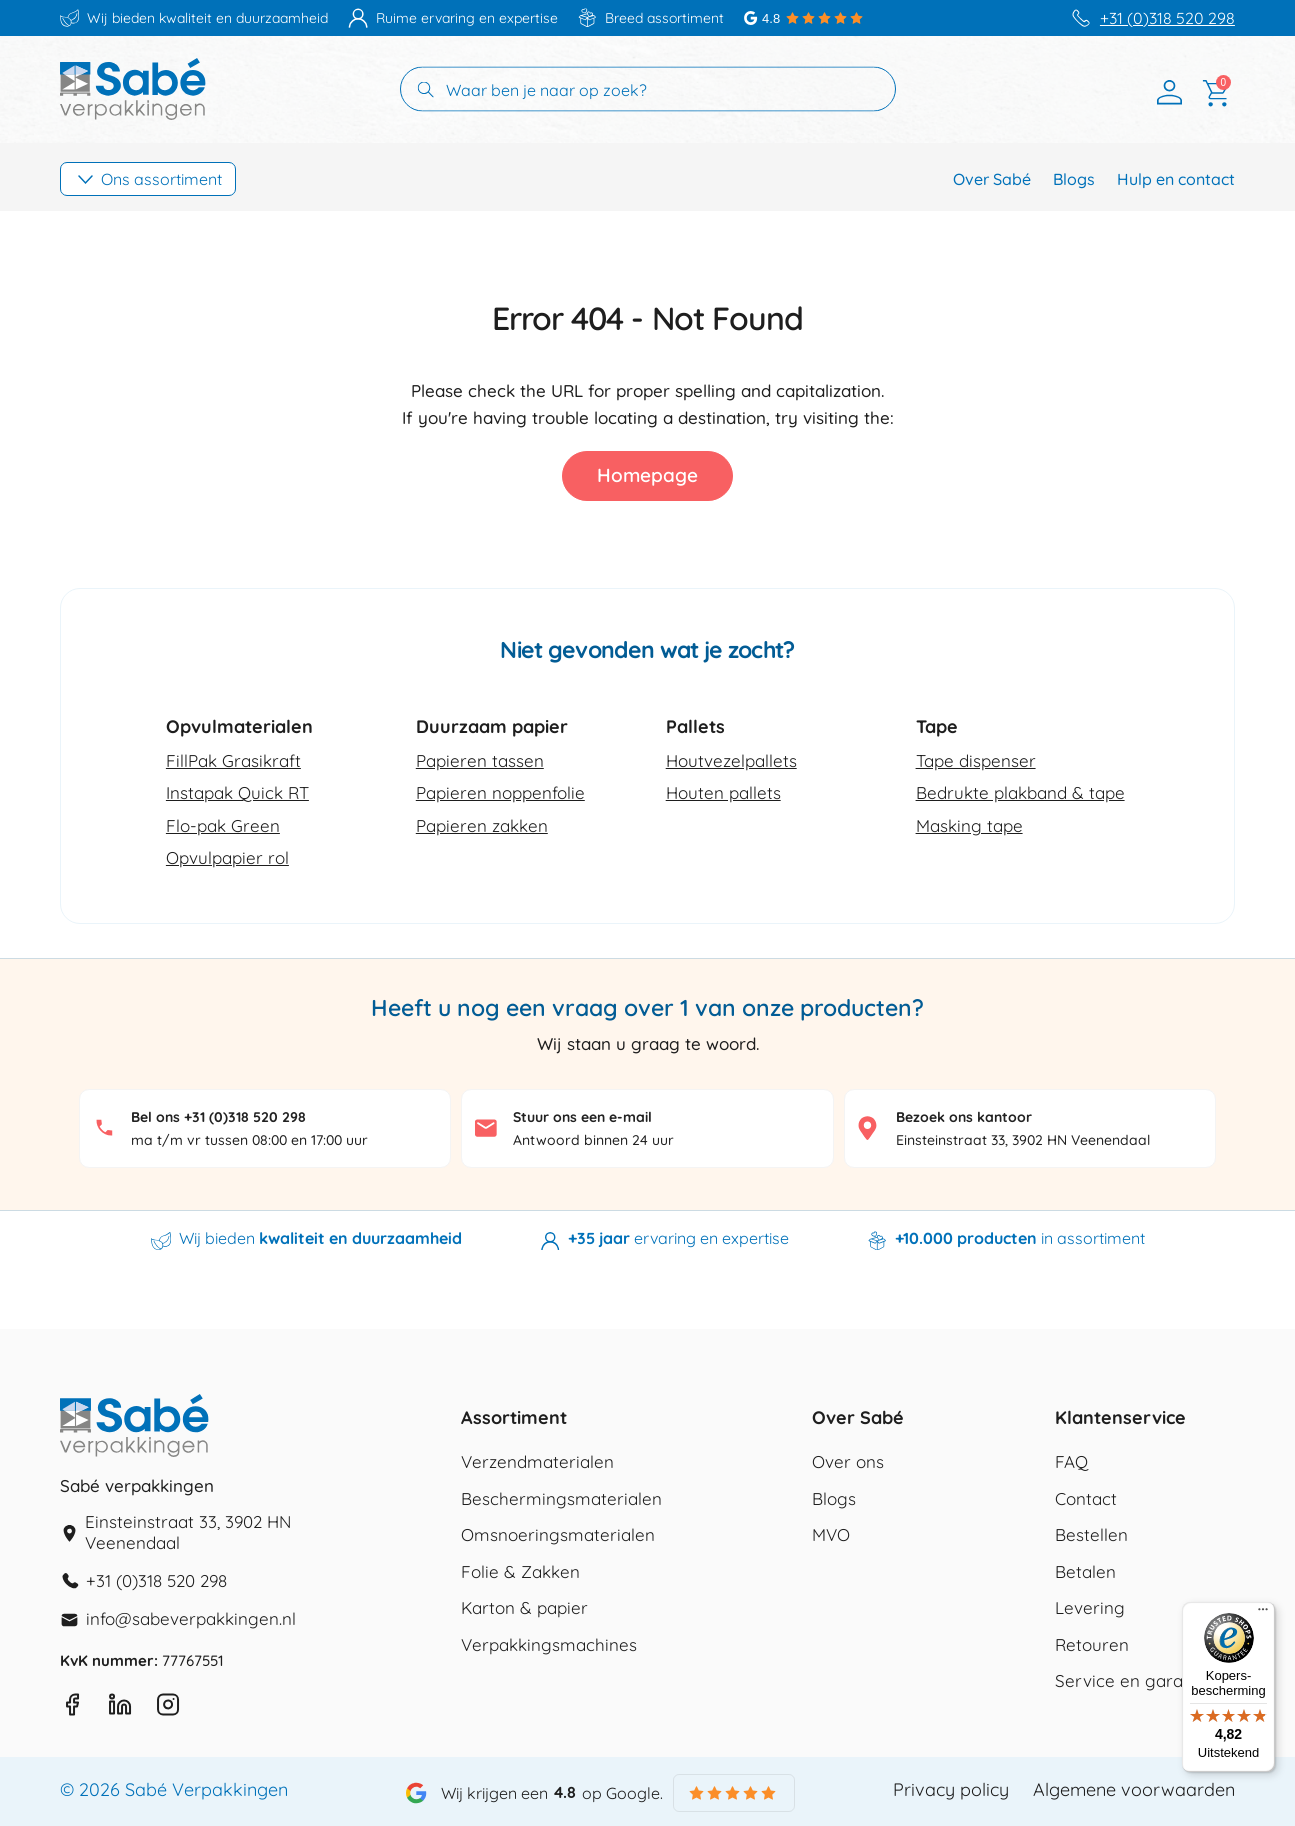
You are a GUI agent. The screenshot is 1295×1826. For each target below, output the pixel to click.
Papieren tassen (480, 760)
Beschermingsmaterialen (561, 1498)
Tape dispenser (976, 760)
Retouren (1092, 1644)
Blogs (1074, 179)
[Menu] (1263, 1614)
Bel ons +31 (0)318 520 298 (218, 1117)
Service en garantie (1134, 1680)
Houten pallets (723, 792)
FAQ (1071, 1461)
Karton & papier (524, 1607)
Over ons (848, 1461)
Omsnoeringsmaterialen (558, 1534)
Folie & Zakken (520, 1571)
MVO (831, 1534)
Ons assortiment (161, 179)
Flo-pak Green (223, 825)
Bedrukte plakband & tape (1020, 792)
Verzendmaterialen (537, 1461)
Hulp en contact (1176, 179)
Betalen (1085, 1571)
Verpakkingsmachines (549, 1644)
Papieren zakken (482, 825)
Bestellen (1091, 1534)
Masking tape (969, 825)
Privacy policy (951, 1790)
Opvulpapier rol (227, 857)
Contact (1086, 1498)
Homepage (647, 475)
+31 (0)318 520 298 (1167, 18)
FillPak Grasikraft (233, 760)
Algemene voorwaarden (1134, 1790)
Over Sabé (992, 179)
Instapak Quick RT (237, 792)
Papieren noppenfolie (500, 792)
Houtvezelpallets (731, 760)
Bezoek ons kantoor (964, 1117)
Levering (1090, 1607)
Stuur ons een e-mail (582, 1117)
